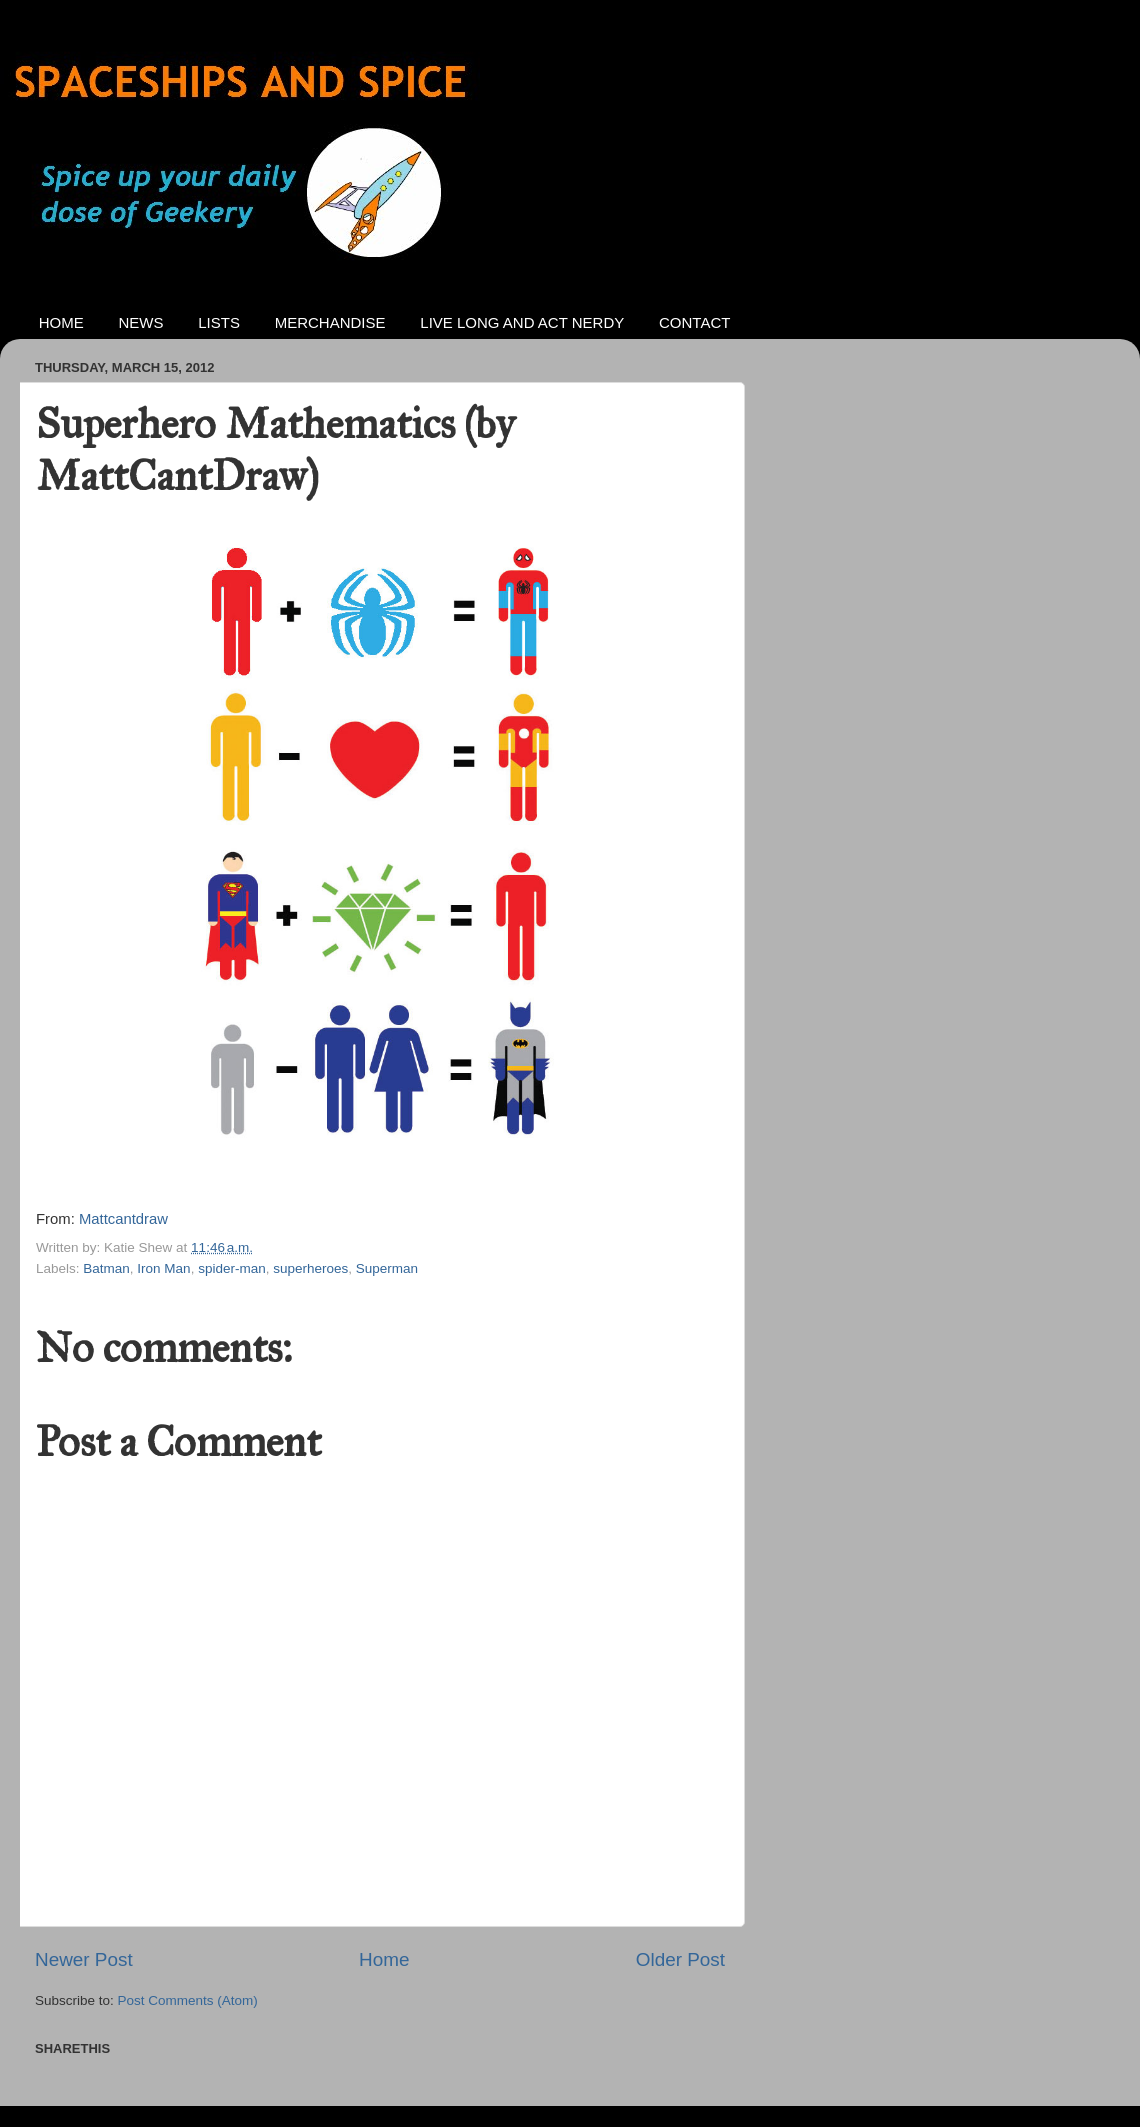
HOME (61, 322)
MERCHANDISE (330, 322)
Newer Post (84, 1959)
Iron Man (163, 1268)
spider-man (232, 1268)
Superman (387, 1268)
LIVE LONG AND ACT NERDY (522, 322)
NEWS (141, 322)
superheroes (310, 1268)
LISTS (219, 322)
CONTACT (694, 322)
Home (384, 1959)
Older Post (680, 1959)
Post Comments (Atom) (188, 2000)
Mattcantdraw (123, 1219)
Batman (106, 1268)
